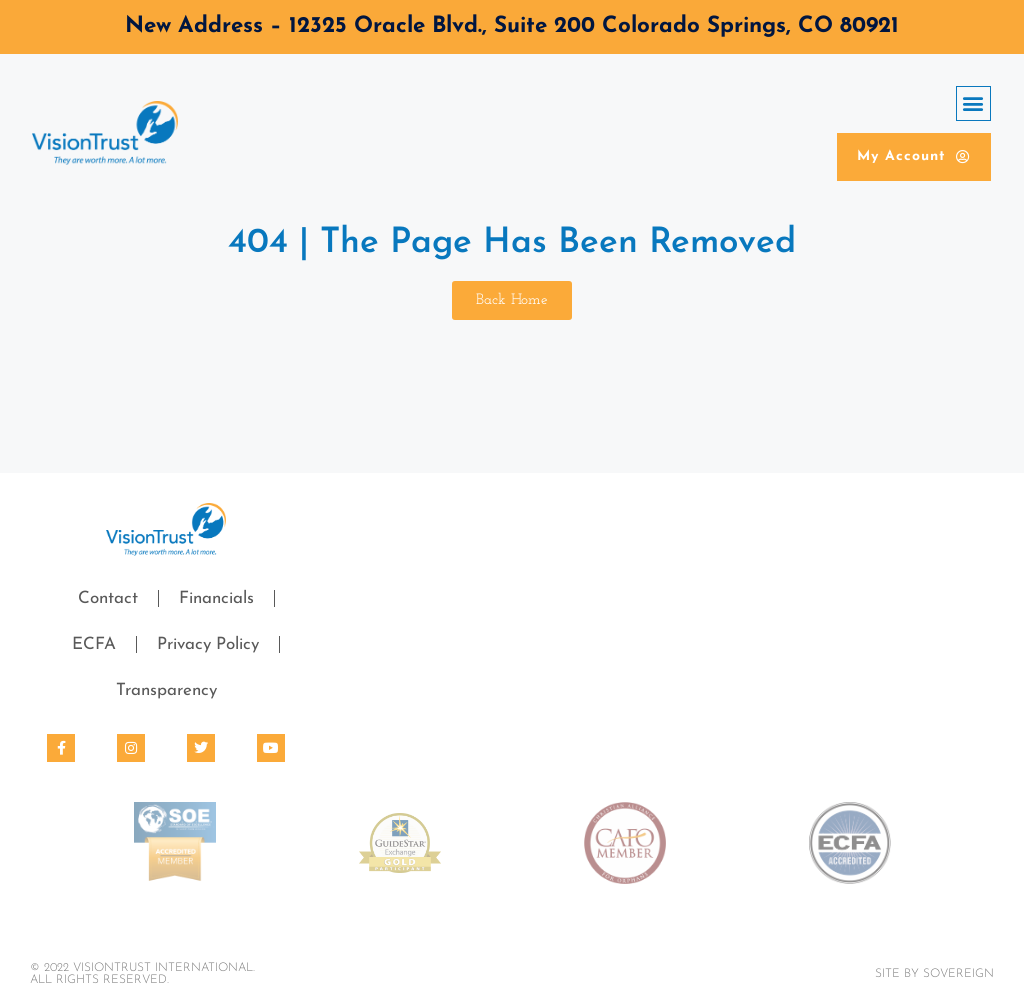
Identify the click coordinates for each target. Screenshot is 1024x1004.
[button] (973, 103)
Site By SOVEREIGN (934, 974)
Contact (108, 598)
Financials (216, 598)
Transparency (166, 690)
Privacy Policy (208, 644)
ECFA (94, 644)
